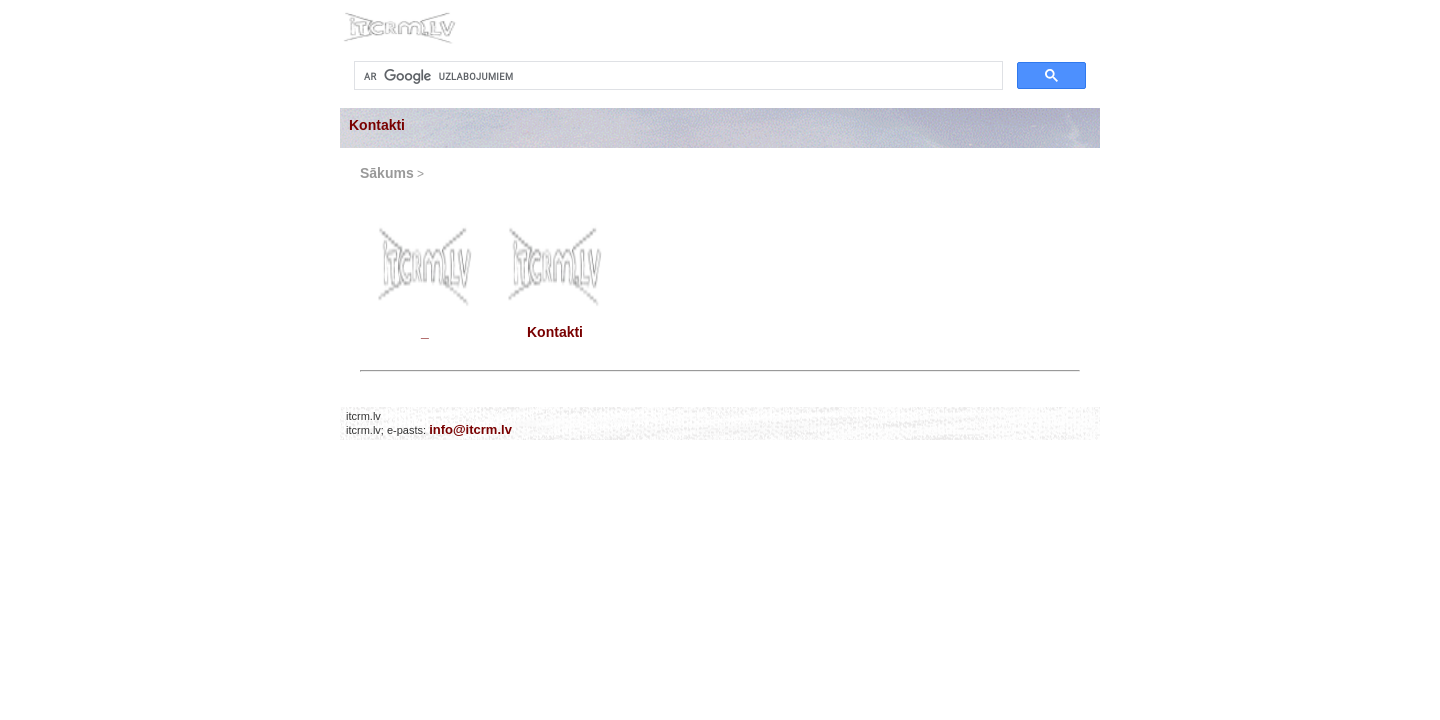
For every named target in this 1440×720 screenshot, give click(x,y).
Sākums (387, 173)
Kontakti (377, 125)
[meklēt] (676, 76)
